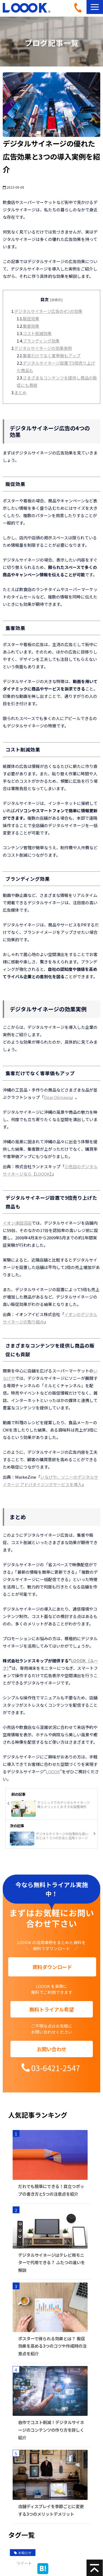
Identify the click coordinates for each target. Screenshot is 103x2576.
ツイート (24, 2563)
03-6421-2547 (80, 7)
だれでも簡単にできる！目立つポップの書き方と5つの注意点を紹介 (51, 2190)
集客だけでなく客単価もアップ (51, 355)
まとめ (20, 392)
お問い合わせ (51, 2049)
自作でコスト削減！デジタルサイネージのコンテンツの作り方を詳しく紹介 (51, 2429)
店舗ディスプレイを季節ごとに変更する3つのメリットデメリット (51, 2510)
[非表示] (56, 299)
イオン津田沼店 (17, 1223)
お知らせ (22, 2552)
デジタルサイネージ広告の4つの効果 (48, 311)
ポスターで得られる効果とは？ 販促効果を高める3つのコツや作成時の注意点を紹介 (52, 2345)
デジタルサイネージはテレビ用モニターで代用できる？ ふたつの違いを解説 (51, 2262)
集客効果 (31, 326)
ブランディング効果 (41, 341)
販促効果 (31, 318)
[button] (95, 7)
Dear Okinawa (57, 1097)
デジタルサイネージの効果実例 (43, 348)
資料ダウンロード (52, 1966)
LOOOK (53, 1771)
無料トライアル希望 (51, 2009)
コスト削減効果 (37, 333)
